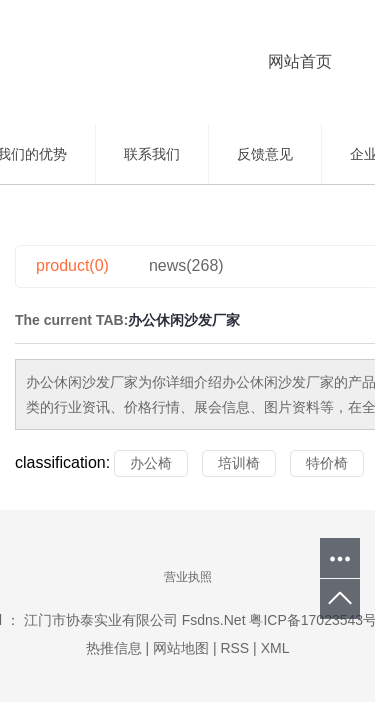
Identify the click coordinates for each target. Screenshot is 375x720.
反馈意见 (265, 154)
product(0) (72, 265)
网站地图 (183, 648)
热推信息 (116, 648)
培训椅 (239, 463)
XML (275, 648)
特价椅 (327, 463)
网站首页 (300, 61)
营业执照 (188, 577)
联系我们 (152, 154)
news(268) (186, 265)
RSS (234, 648)
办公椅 (151, 463)
